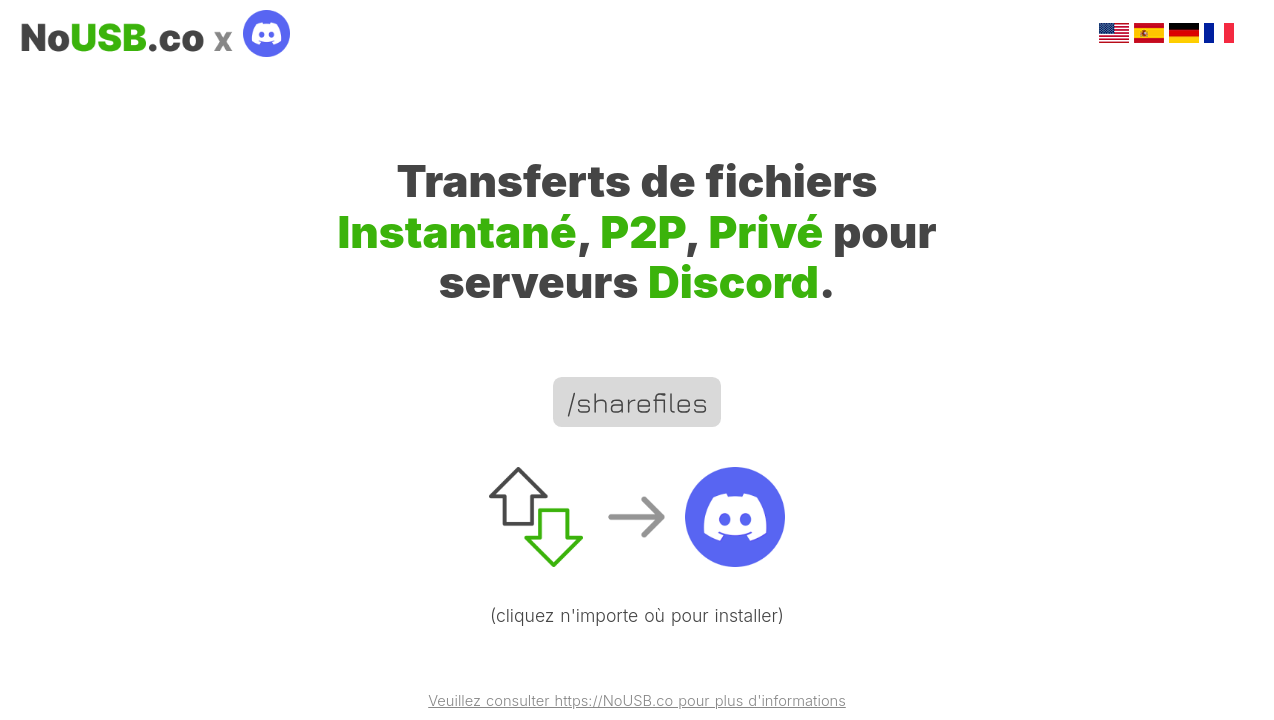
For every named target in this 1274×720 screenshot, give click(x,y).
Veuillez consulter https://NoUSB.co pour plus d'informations (637, 701)
